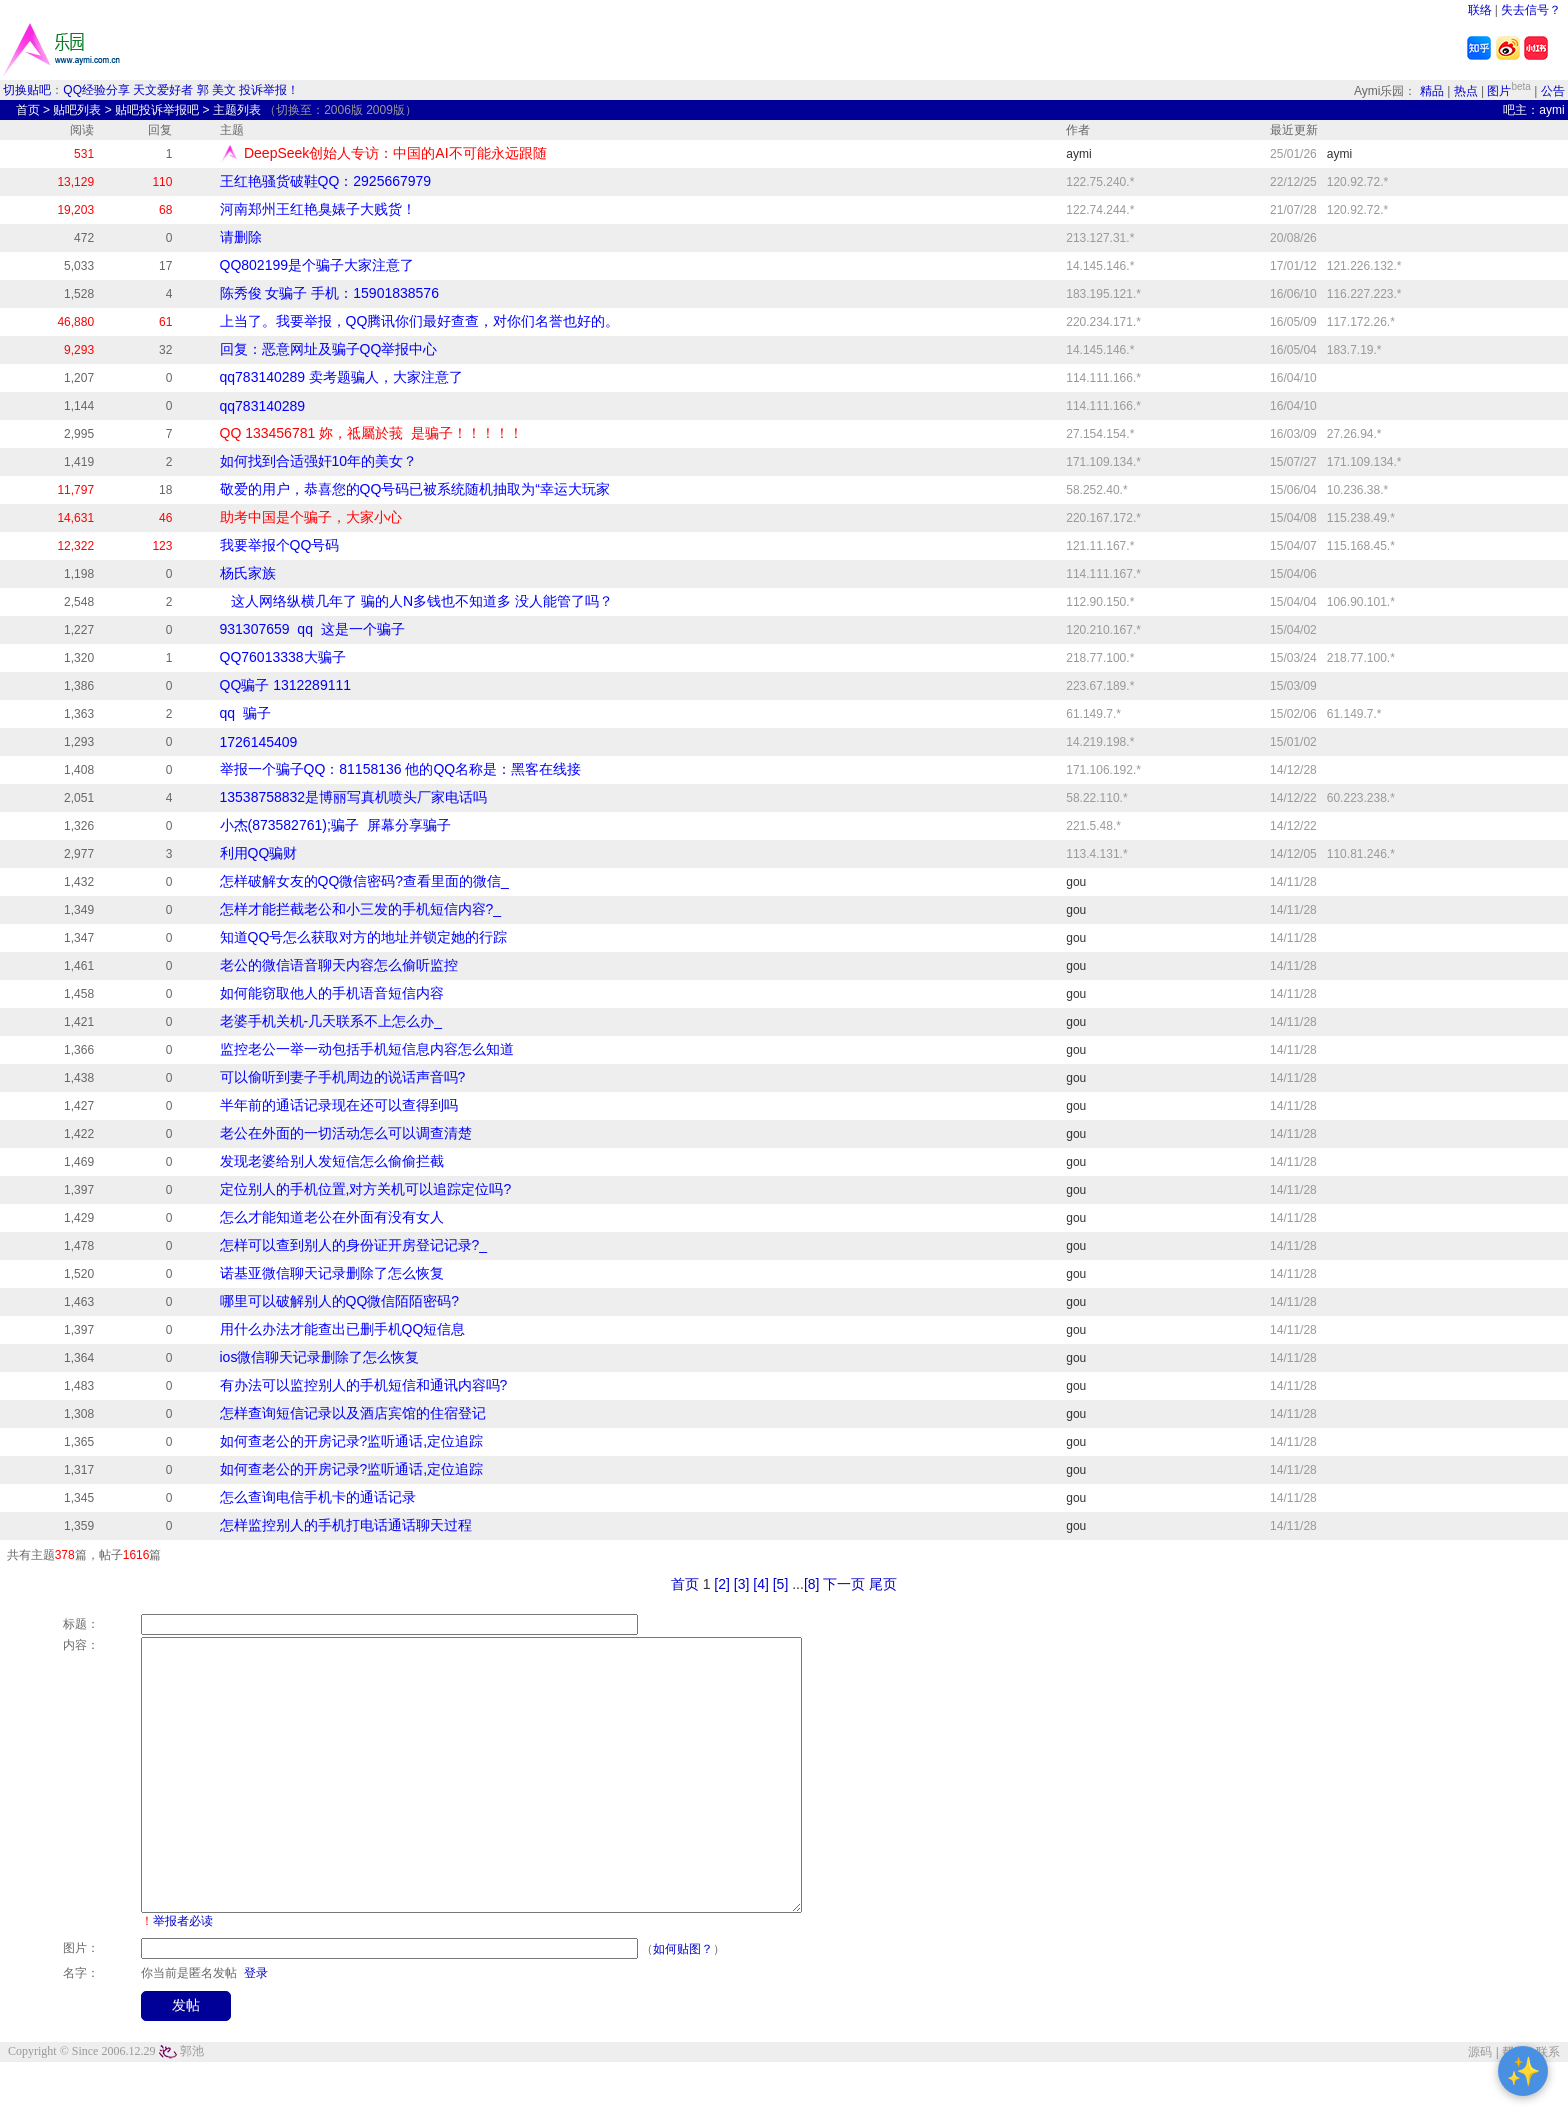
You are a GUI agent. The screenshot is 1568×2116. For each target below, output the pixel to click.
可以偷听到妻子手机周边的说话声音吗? (343, 1077)
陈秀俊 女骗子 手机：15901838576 (329, 293)
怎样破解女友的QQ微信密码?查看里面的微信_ (364, 881)
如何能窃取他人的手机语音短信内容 (332, 993)
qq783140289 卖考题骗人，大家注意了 (342, 377)
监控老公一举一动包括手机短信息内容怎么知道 (367, 1049)
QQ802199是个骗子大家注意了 (317, 265)
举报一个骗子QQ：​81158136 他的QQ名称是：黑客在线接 (401, 769)
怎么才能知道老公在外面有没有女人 (332, 1217)
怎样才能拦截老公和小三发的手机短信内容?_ (361, 909)
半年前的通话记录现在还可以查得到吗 (339, 1105)
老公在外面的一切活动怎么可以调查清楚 (346, 1133)
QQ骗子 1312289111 (286, 685)
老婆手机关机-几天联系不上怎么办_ (331, 1021)
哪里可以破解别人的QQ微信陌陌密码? (340, 1301)
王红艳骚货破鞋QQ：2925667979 (326, 181)
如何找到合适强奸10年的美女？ (319, 461)
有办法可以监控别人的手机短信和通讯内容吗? (364, 1385)
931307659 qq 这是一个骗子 (312, 629)
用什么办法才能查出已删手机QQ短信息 (343, 1329)
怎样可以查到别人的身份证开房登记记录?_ (354, 1245)
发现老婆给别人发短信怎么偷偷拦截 (332, 1161)
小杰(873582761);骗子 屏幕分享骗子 (335, 825)
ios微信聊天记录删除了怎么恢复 (320, 1357)
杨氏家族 (248, 573)
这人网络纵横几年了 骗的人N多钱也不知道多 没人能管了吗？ (417, 601)
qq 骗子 (245, 713)
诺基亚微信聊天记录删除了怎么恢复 (332, 1273)
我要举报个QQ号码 (280, 545)
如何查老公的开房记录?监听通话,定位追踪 (352, 1441)
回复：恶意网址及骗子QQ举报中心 (329, 349)
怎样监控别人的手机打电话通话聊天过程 (346, 1525)
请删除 (241, 237)
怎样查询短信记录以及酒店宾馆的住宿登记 (353, 1413)
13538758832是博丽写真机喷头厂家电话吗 (354, 797)
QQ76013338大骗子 (283, 657)
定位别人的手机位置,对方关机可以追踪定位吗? (366, 1189)
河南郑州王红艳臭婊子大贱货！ (318, 209)
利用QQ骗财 (259, 853)
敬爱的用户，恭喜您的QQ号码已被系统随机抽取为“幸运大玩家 (415, 489)
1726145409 (259, 742)
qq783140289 (263, 406)
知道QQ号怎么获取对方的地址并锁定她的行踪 (364, 937)
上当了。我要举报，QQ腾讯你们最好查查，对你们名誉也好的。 (420, 321)
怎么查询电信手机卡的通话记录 (318, 1497)
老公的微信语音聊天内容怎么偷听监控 (339, 965)
